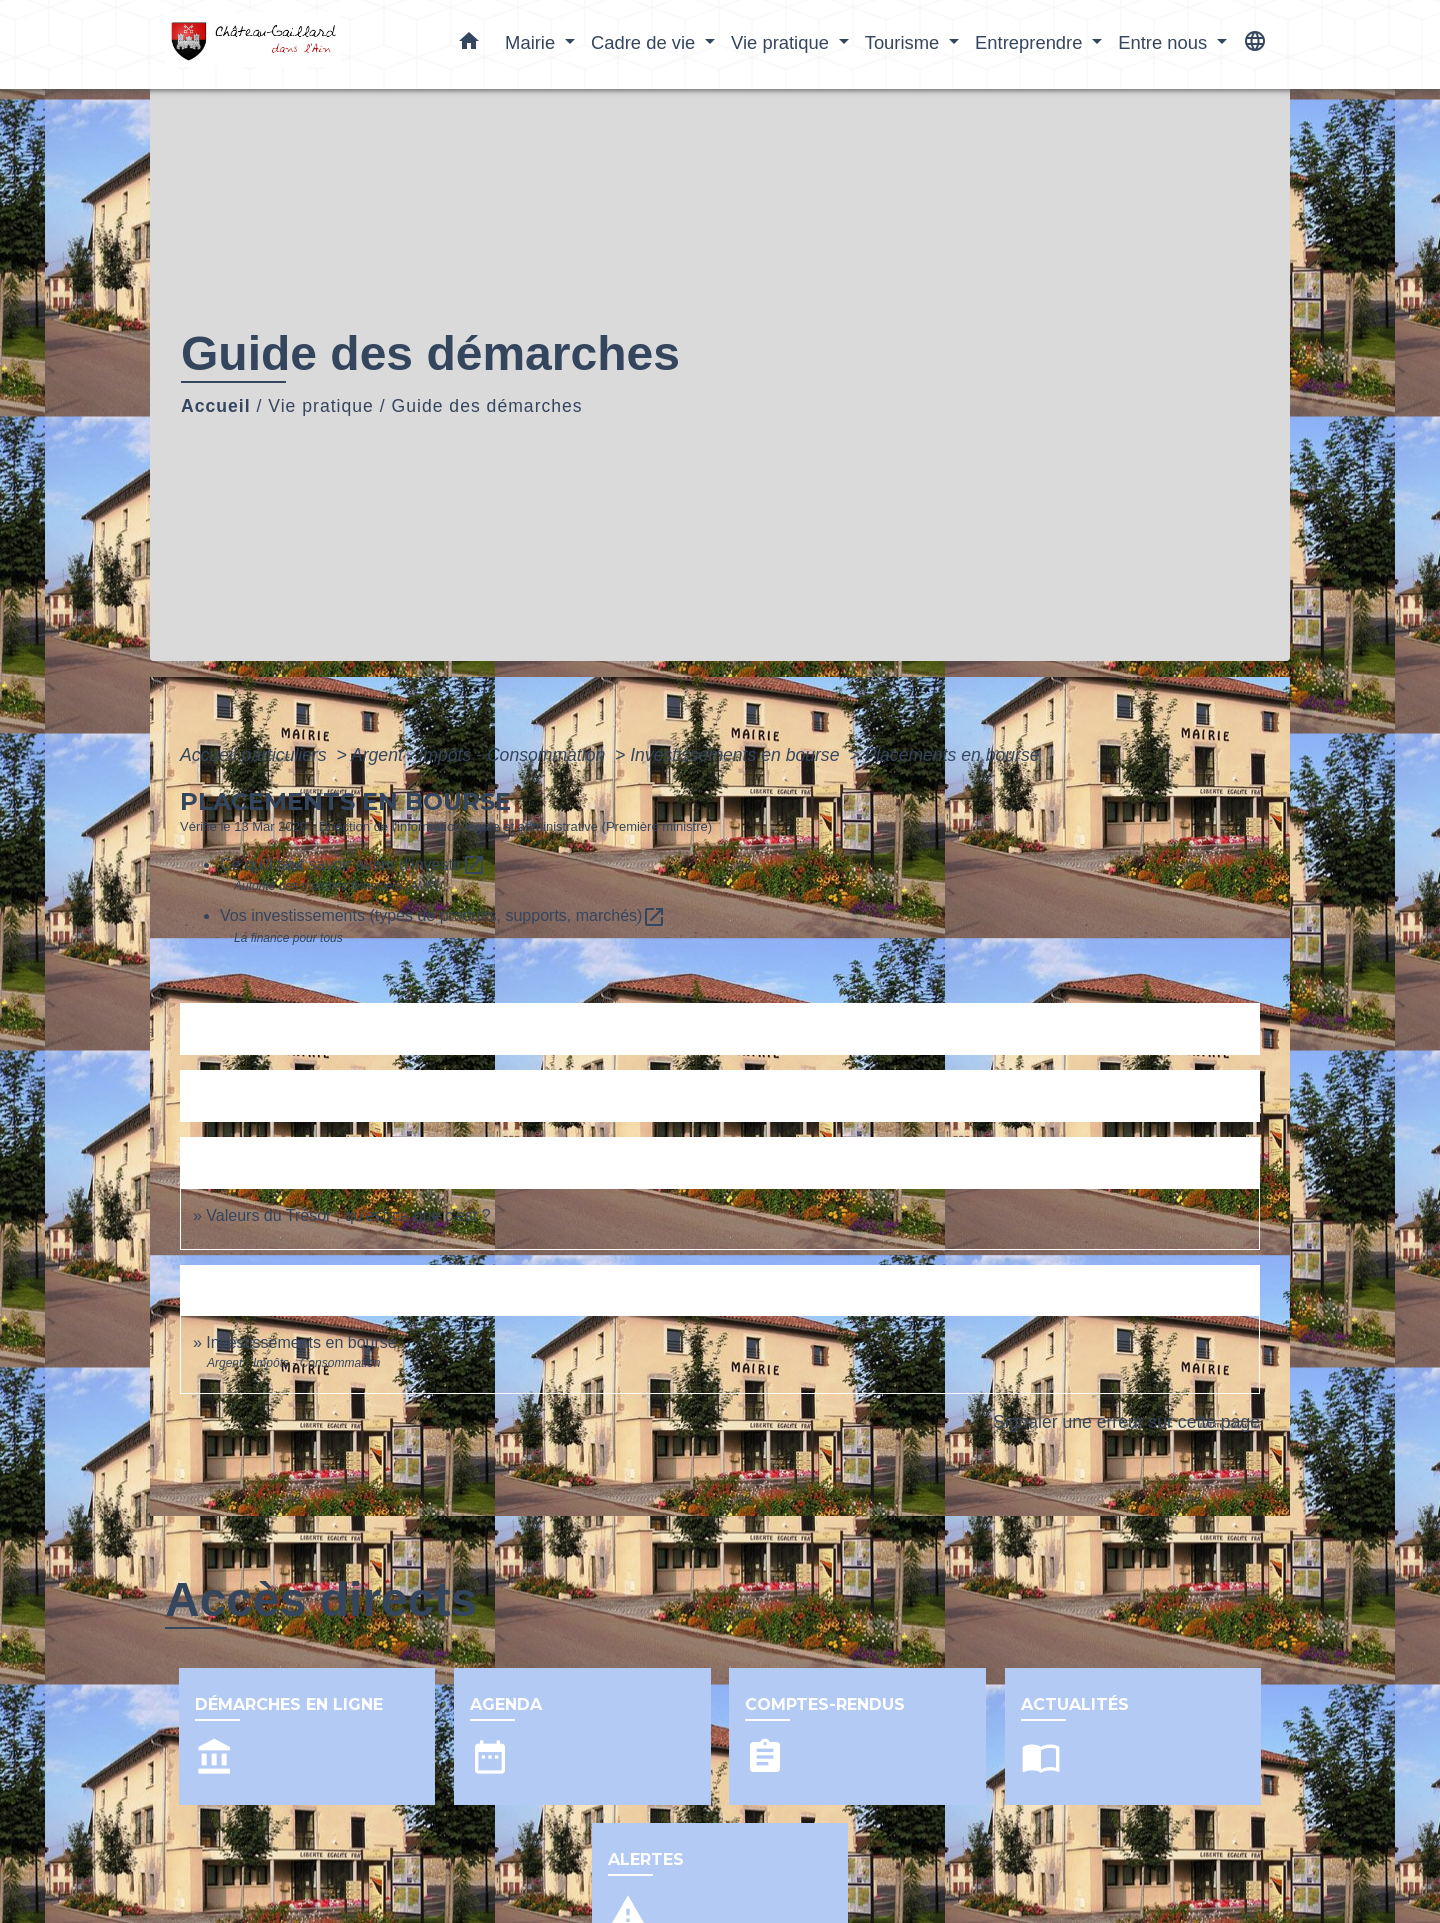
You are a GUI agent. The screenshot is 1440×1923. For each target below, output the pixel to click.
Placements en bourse (951, 755)
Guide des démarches (487, 406)
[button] (469, 45)
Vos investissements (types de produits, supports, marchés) (443, 915)
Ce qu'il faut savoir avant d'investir (353, 864)
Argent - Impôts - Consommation (480, 755)
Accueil (216, 406)
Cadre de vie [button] (645, 42)
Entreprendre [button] (1031, 42)
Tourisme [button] (905, 42)
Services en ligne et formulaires (317, 1095)
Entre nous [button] (1165, 42)
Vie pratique (321, 406)
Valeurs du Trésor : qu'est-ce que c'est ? (348, 1215)
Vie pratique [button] (782, 42)
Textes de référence (270, 1028)
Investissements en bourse (737, 755)
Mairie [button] (532, 42)
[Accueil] (290, 44)
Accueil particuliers (256, 755)
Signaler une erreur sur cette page (1126, 1422)
